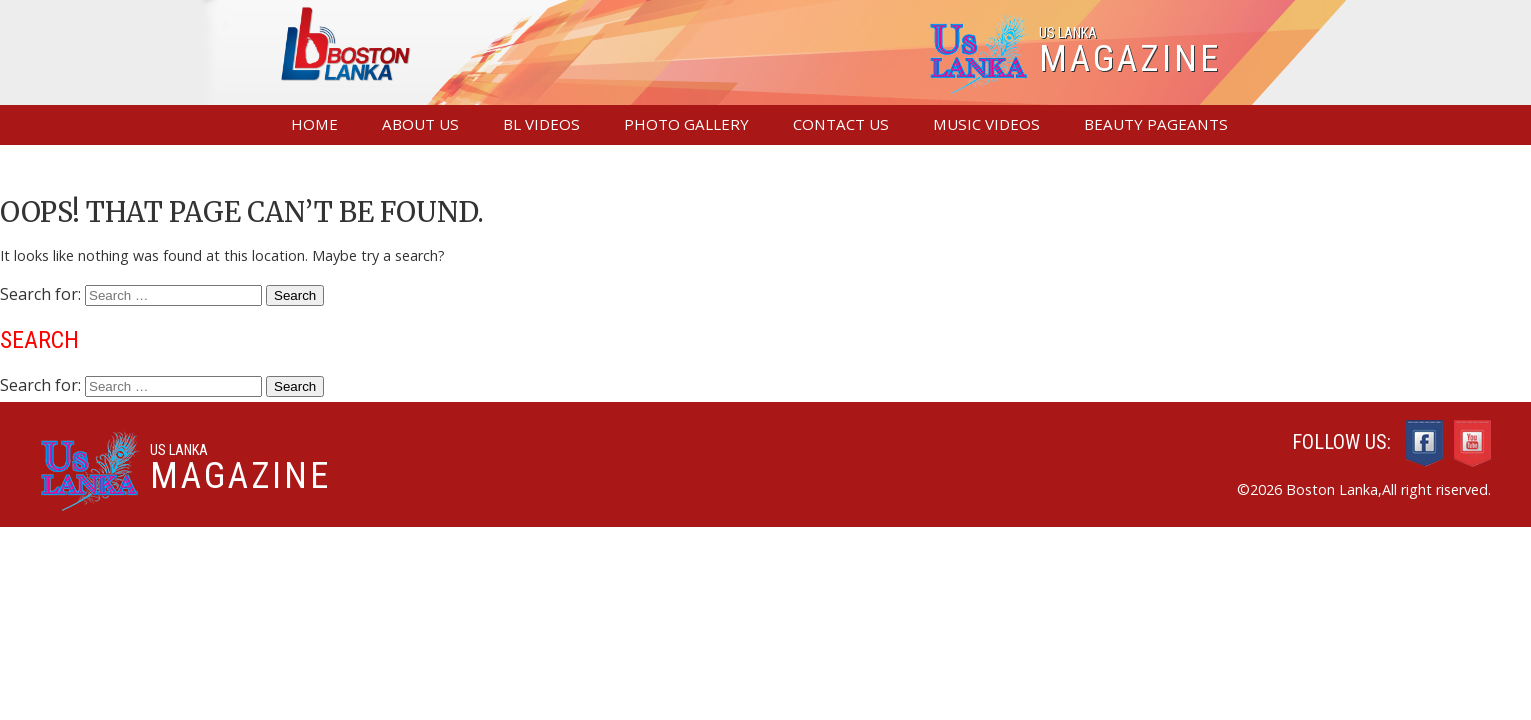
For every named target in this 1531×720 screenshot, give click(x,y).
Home (314, 124)
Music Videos (986, 124)
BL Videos (541, 124)
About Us (420, 124)
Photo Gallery (686, 124)
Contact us (841, 124)
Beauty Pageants (1156, 124)
